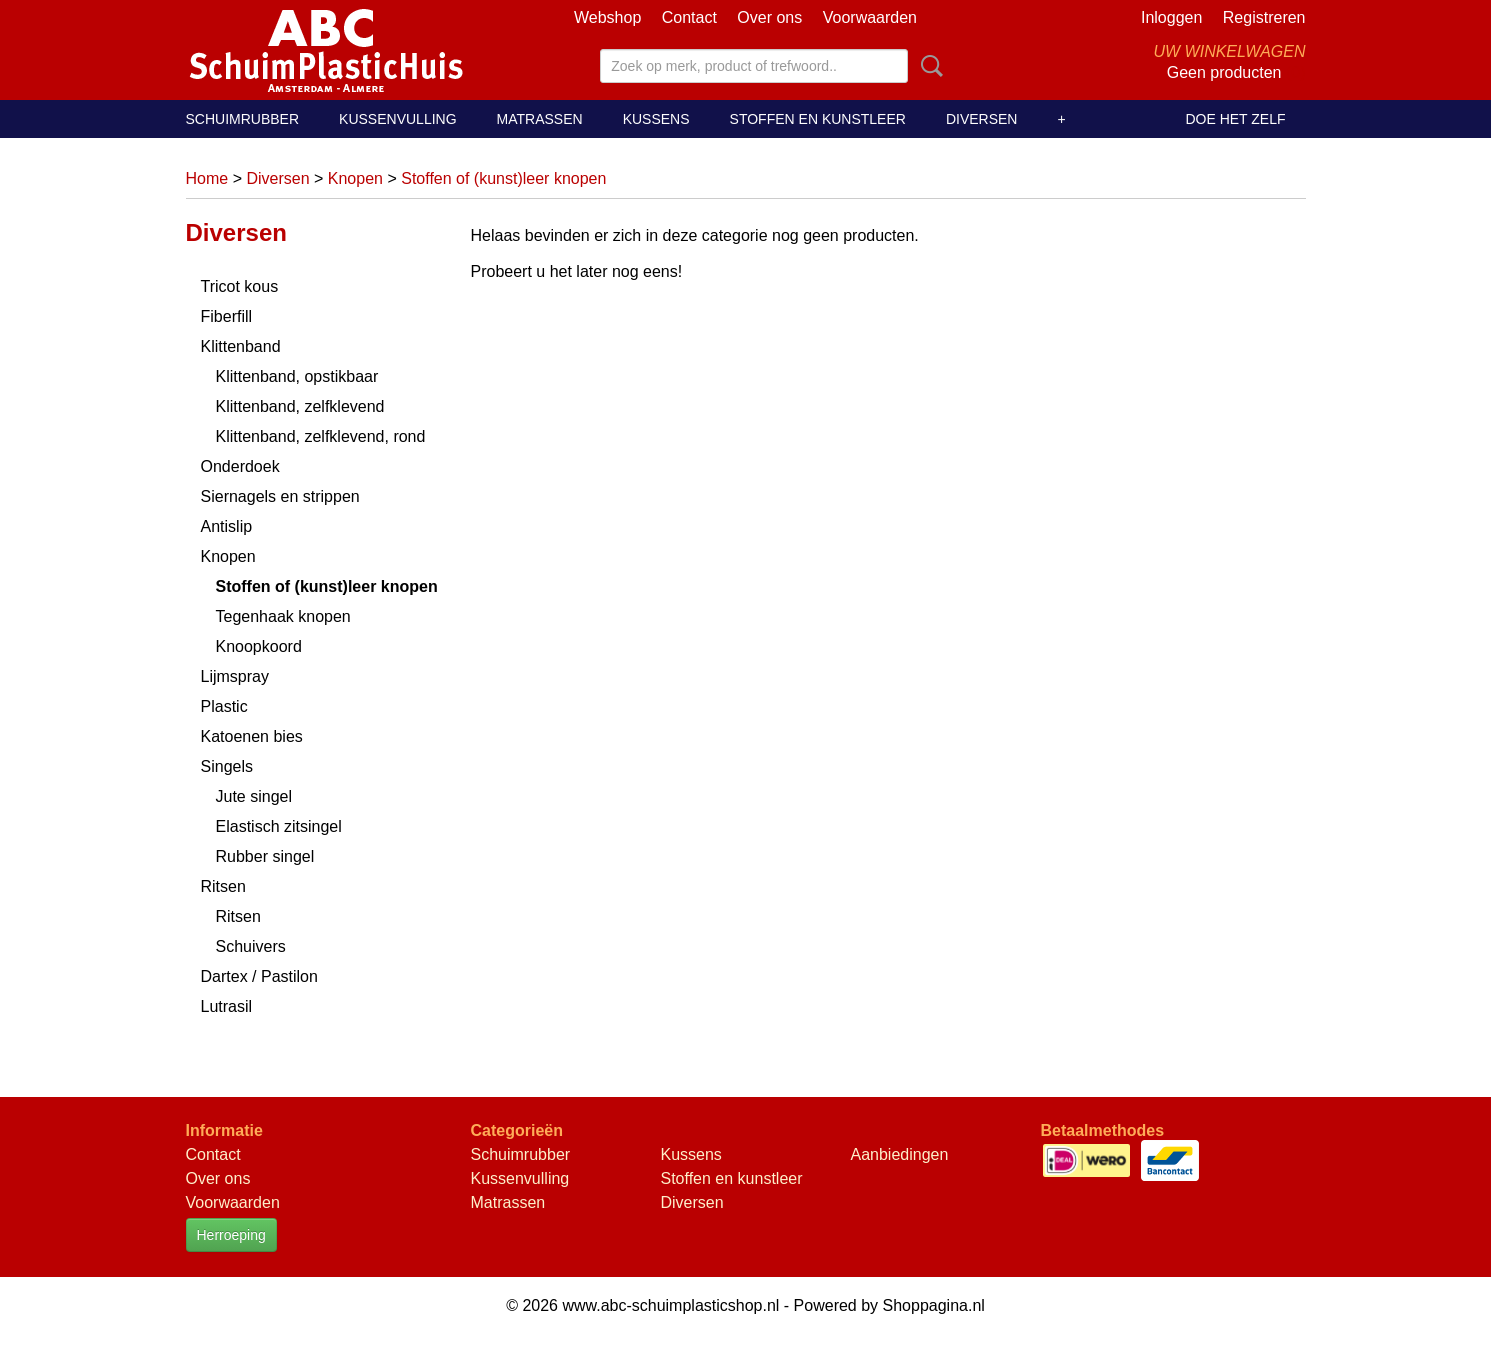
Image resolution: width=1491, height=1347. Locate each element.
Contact (689, 17)
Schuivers (251, 946)
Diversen (982, 119)
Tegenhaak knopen (283, 616)
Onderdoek (240, 466)
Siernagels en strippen (280, 496)
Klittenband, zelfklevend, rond (321, 436)
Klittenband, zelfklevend (300, 406)
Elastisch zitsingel (279, 826)
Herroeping (231, 1235)
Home (207, 178)
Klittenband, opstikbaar (297, 376)
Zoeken (928, 66)
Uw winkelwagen (1229, 51)
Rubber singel (265, 856)
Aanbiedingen (900, 1154)
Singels (227, 766)
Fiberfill (227, 316)
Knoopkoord (259, 646)
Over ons (769, 17)
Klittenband (241, 346)
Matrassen (540, 119)
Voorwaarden (870, 17)
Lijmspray (235, 676)
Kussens (656, 119)
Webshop (607, 17)
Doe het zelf (1235, 119)
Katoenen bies (252, 736)
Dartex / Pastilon (259, 976)
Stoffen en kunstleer (818, 119)
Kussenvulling (397, 119)
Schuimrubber (243, 119)
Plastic (224, 706)
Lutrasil (227, 1006)
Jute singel (254, 796)
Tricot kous (240, 286)
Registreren (1264, 17)
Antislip (227, 526)
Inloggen (1171, 17)
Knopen (355, 178)
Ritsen (223, 886)
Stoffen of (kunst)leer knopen (503, 178)
